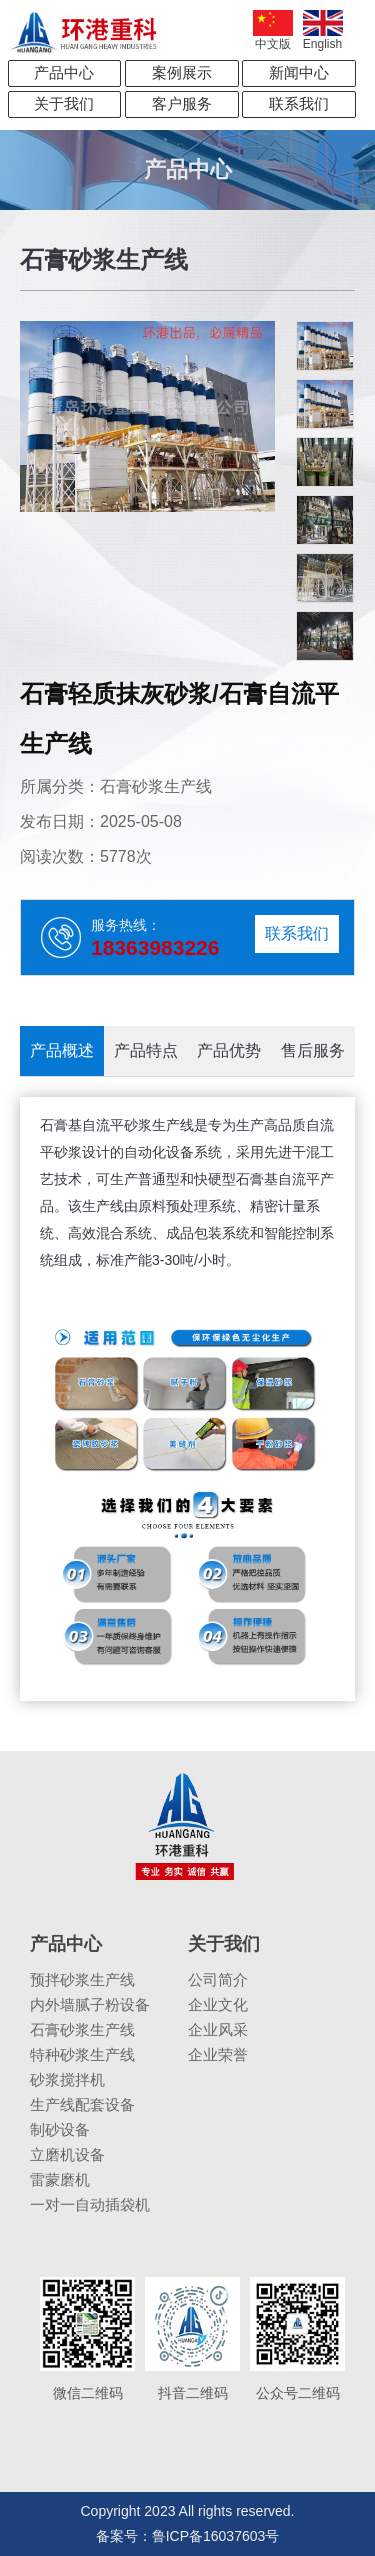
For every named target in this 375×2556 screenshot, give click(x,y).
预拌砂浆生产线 (82, 1979)
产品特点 (146, 1050)
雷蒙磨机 (60, 2179)
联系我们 (299, 103)
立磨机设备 (67, 2154)
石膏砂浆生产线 (82, 2029)
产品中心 (64, 72)
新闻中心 (299, 72)
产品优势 (229, 1050)
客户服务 (182, 103)
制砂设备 (60, 2129)
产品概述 (62, 1050)
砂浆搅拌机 (67, 2079)
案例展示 (182, 72)
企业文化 (218, 2004)
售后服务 (313, 1050)
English (323, 30)
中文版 (273, 30)
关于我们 (64, 103)
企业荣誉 (218, 2054)
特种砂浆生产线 (82, 2054)
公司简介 (218, 1979)
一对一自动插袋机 (90, 2204)
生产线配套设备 (82, 2104)
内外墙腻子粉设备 (90, 2004)
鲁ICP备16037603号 (216, 2536)
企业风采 (218, 2029)
